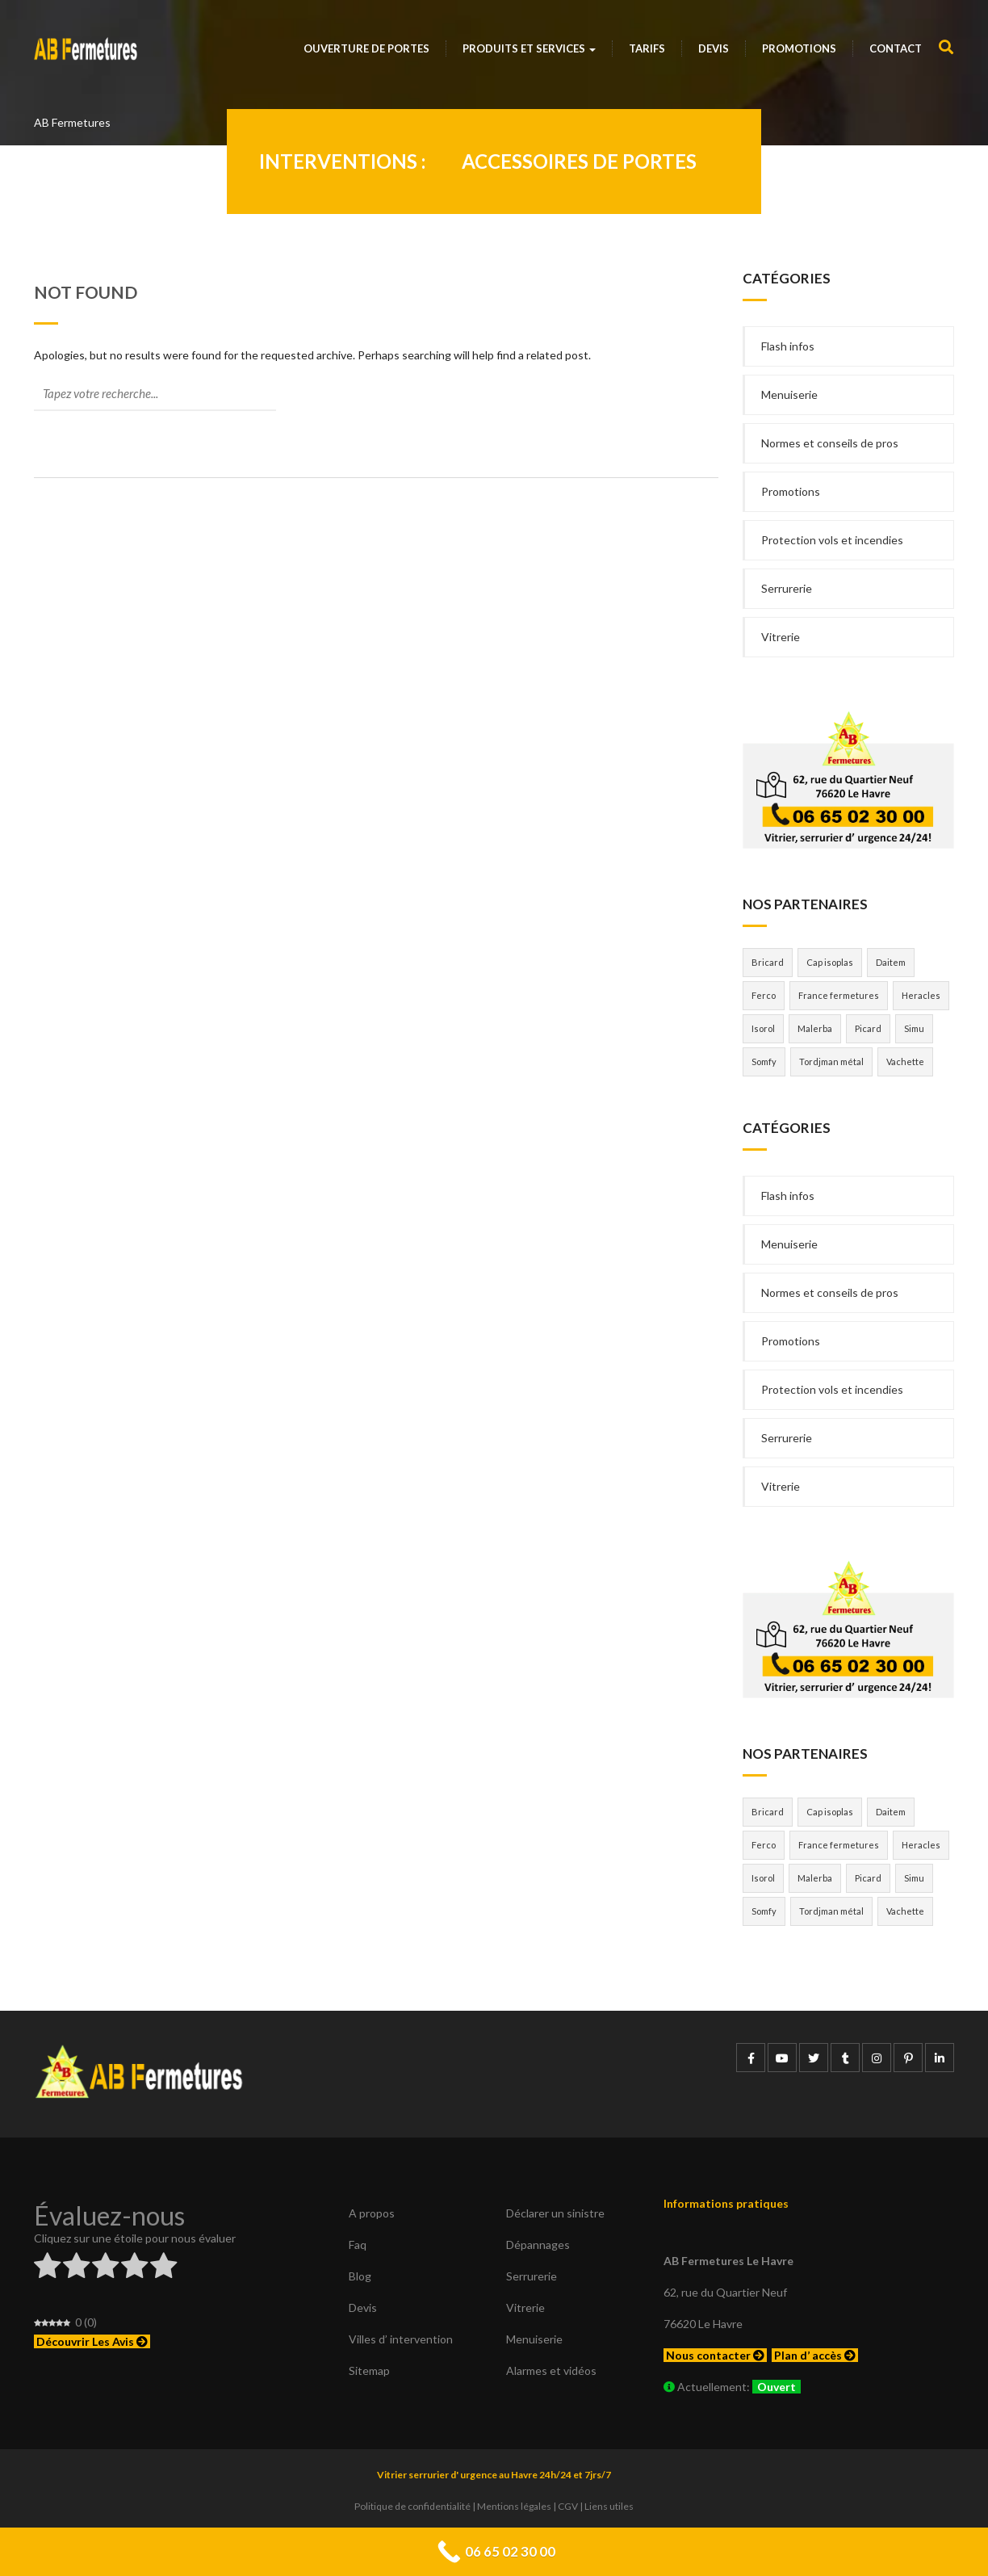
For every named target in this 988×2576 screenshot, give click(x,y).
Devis (713, 48)
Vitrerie (780, 637)
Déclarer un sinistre (555, 2213)
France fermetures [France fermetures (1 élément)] (838, 995)
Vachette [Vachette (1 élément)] (905, 1061)
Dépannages (538, 2244)
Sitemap (369, 2370)
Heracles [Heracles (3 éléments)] (921, 995)
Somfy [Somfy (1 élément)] (764, 1061)
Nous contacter (715, 2355)
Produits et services (529, 48)
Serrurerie (786, 588)
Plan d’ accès (815, 2355)
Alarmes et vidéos (551, 2370)
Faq (357, 2244)
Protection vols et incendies (832, 540)
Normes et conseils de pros (829, 443)
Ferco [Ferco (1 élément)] (763, 995)
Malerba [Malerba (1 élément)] (815, 1028)
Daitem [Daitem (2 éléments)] (891, 962)
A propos (372, 2213)
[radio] (47, 2267)
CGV (568, 2506)
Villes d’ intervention (401, 2339)
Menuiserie (789, 394)
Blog (360, 2276)
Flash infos (787, 346)
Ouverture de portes (366, 48)
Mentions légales (514, 2506)
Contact (895, 48)
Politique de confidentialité (412, 2506)
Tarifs (647, 48)
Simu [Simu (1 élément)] (914, 1028)
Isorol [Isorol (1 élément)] (763, 1028)
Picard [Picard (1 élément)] (868, 1028)
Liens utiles (609, 2506)
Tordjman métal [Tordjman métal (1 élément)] (831, 1061)
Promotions (799, 48)
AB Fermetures (72, 122)
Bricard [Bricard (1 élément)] (767, 962)
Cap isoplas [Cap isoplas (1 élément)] (829, 962)
